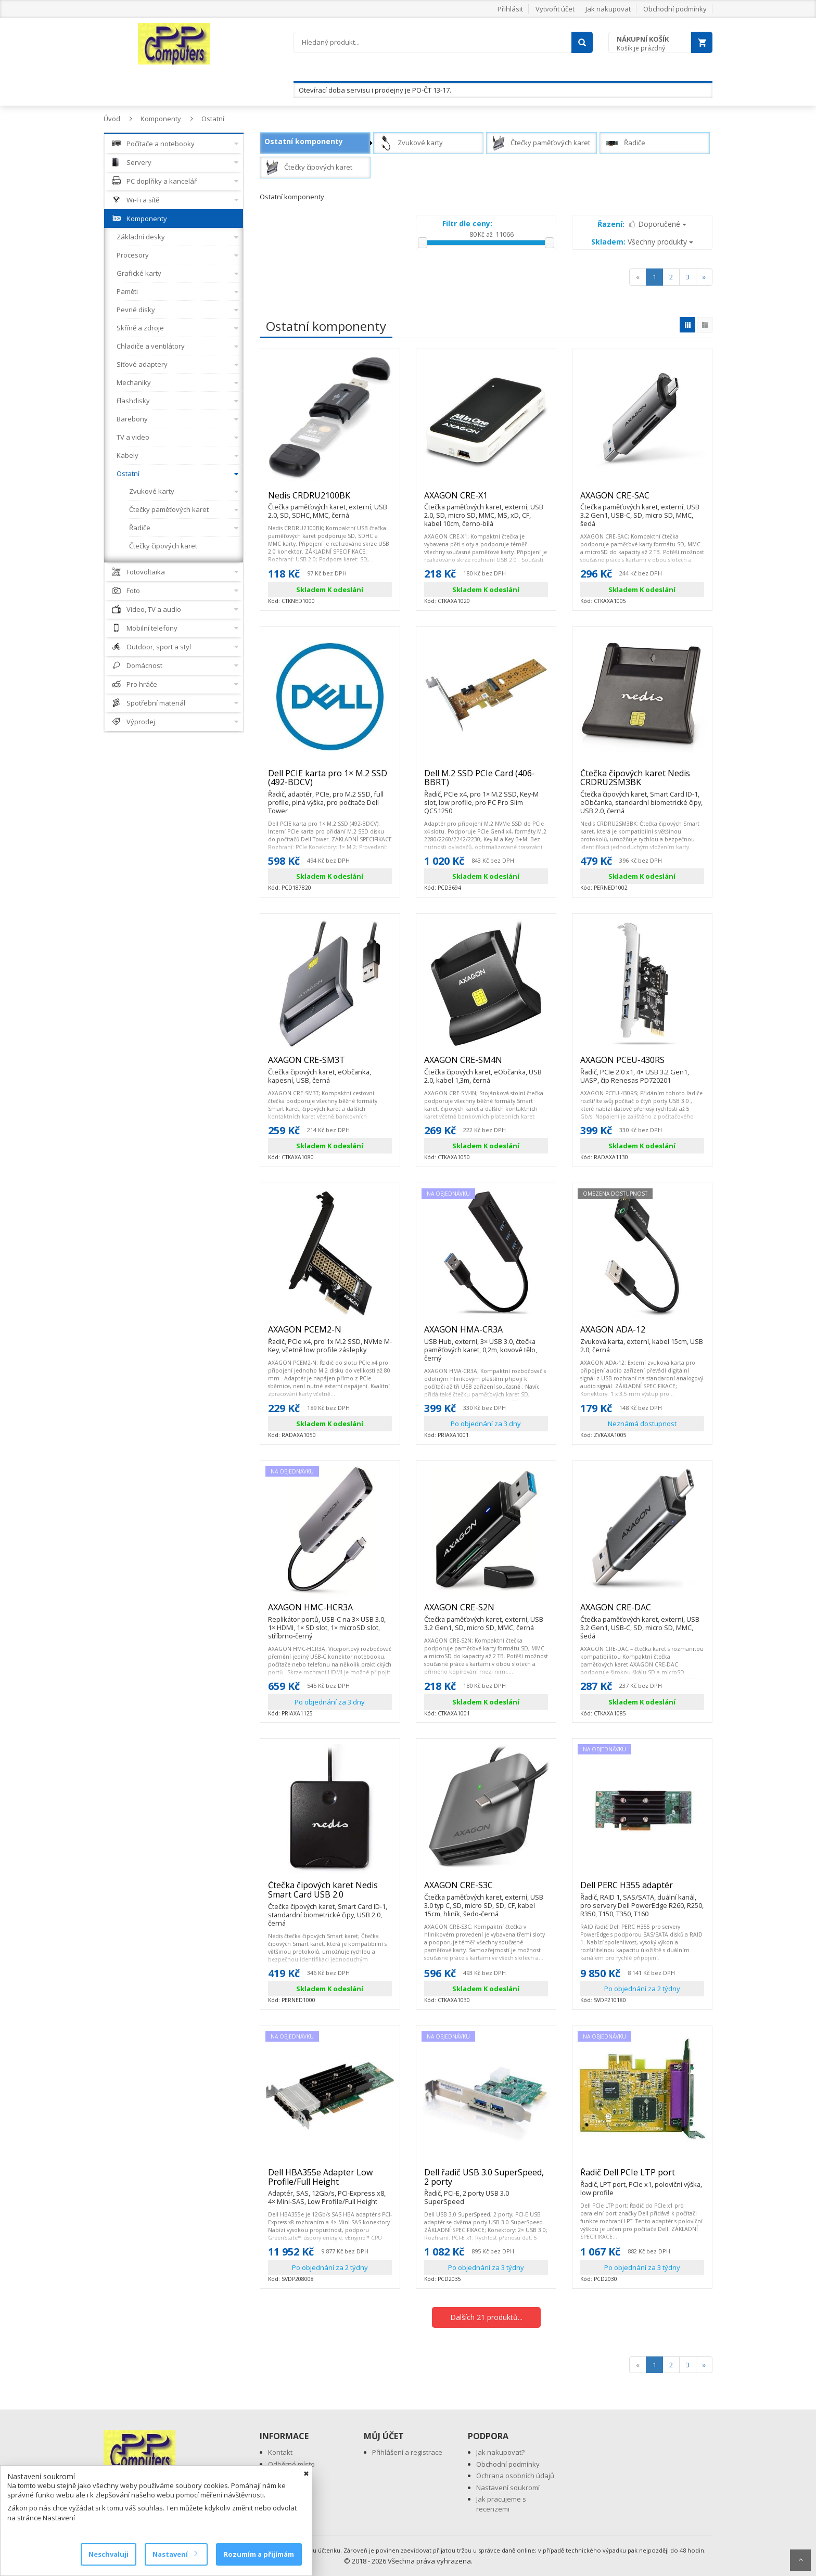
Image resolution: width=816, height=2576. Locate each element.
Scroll (800, 2560)
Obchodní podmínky (675, 9)
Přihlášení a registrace (407, 2452)
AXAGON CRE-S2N (486, 1611)
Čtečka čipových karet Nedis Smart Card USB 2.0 (330, 1894)
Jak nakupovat (608, 9)
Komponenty (161, 118)
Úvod (112, 118)
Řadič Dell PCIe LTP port (642, 2177)
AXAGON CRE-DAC (642, 1611)
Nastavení (174, 2554)
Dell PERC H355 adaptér (642, 1889)
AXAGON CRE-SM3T (330, 1064)
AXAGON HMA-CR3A (486, 1334)
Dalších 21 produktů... (486, 2317)
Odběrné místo (291, 2464)
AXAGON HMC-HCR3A (330, 1611)
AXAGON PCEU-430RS (642, 1064)
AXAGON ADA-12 (642, 1334)
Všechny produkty (642, 242)
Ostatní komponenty (303, 141)
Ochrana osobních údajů (515, 2475)
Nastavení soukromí (508, 2487)
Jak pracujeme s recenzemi (501, 2504)
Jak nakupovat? (500, 2452)
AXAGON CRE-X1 (486, 500)
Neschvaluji (108, 2554)
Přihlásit (510, 9)
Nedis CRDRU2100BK (330, 500)
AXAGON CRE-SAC (642, 500)
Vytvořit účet (555, 9)
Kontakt (280, 2452)
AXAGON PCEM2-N (330, 1334)
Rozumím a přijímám (259, 2554)
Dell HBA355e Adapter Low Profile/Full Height (330, 2181)
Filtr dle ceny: (467, 223)
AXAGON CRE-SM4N (486, 1064)
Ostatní (212, 118)
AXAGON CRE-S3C (486, 1889)
